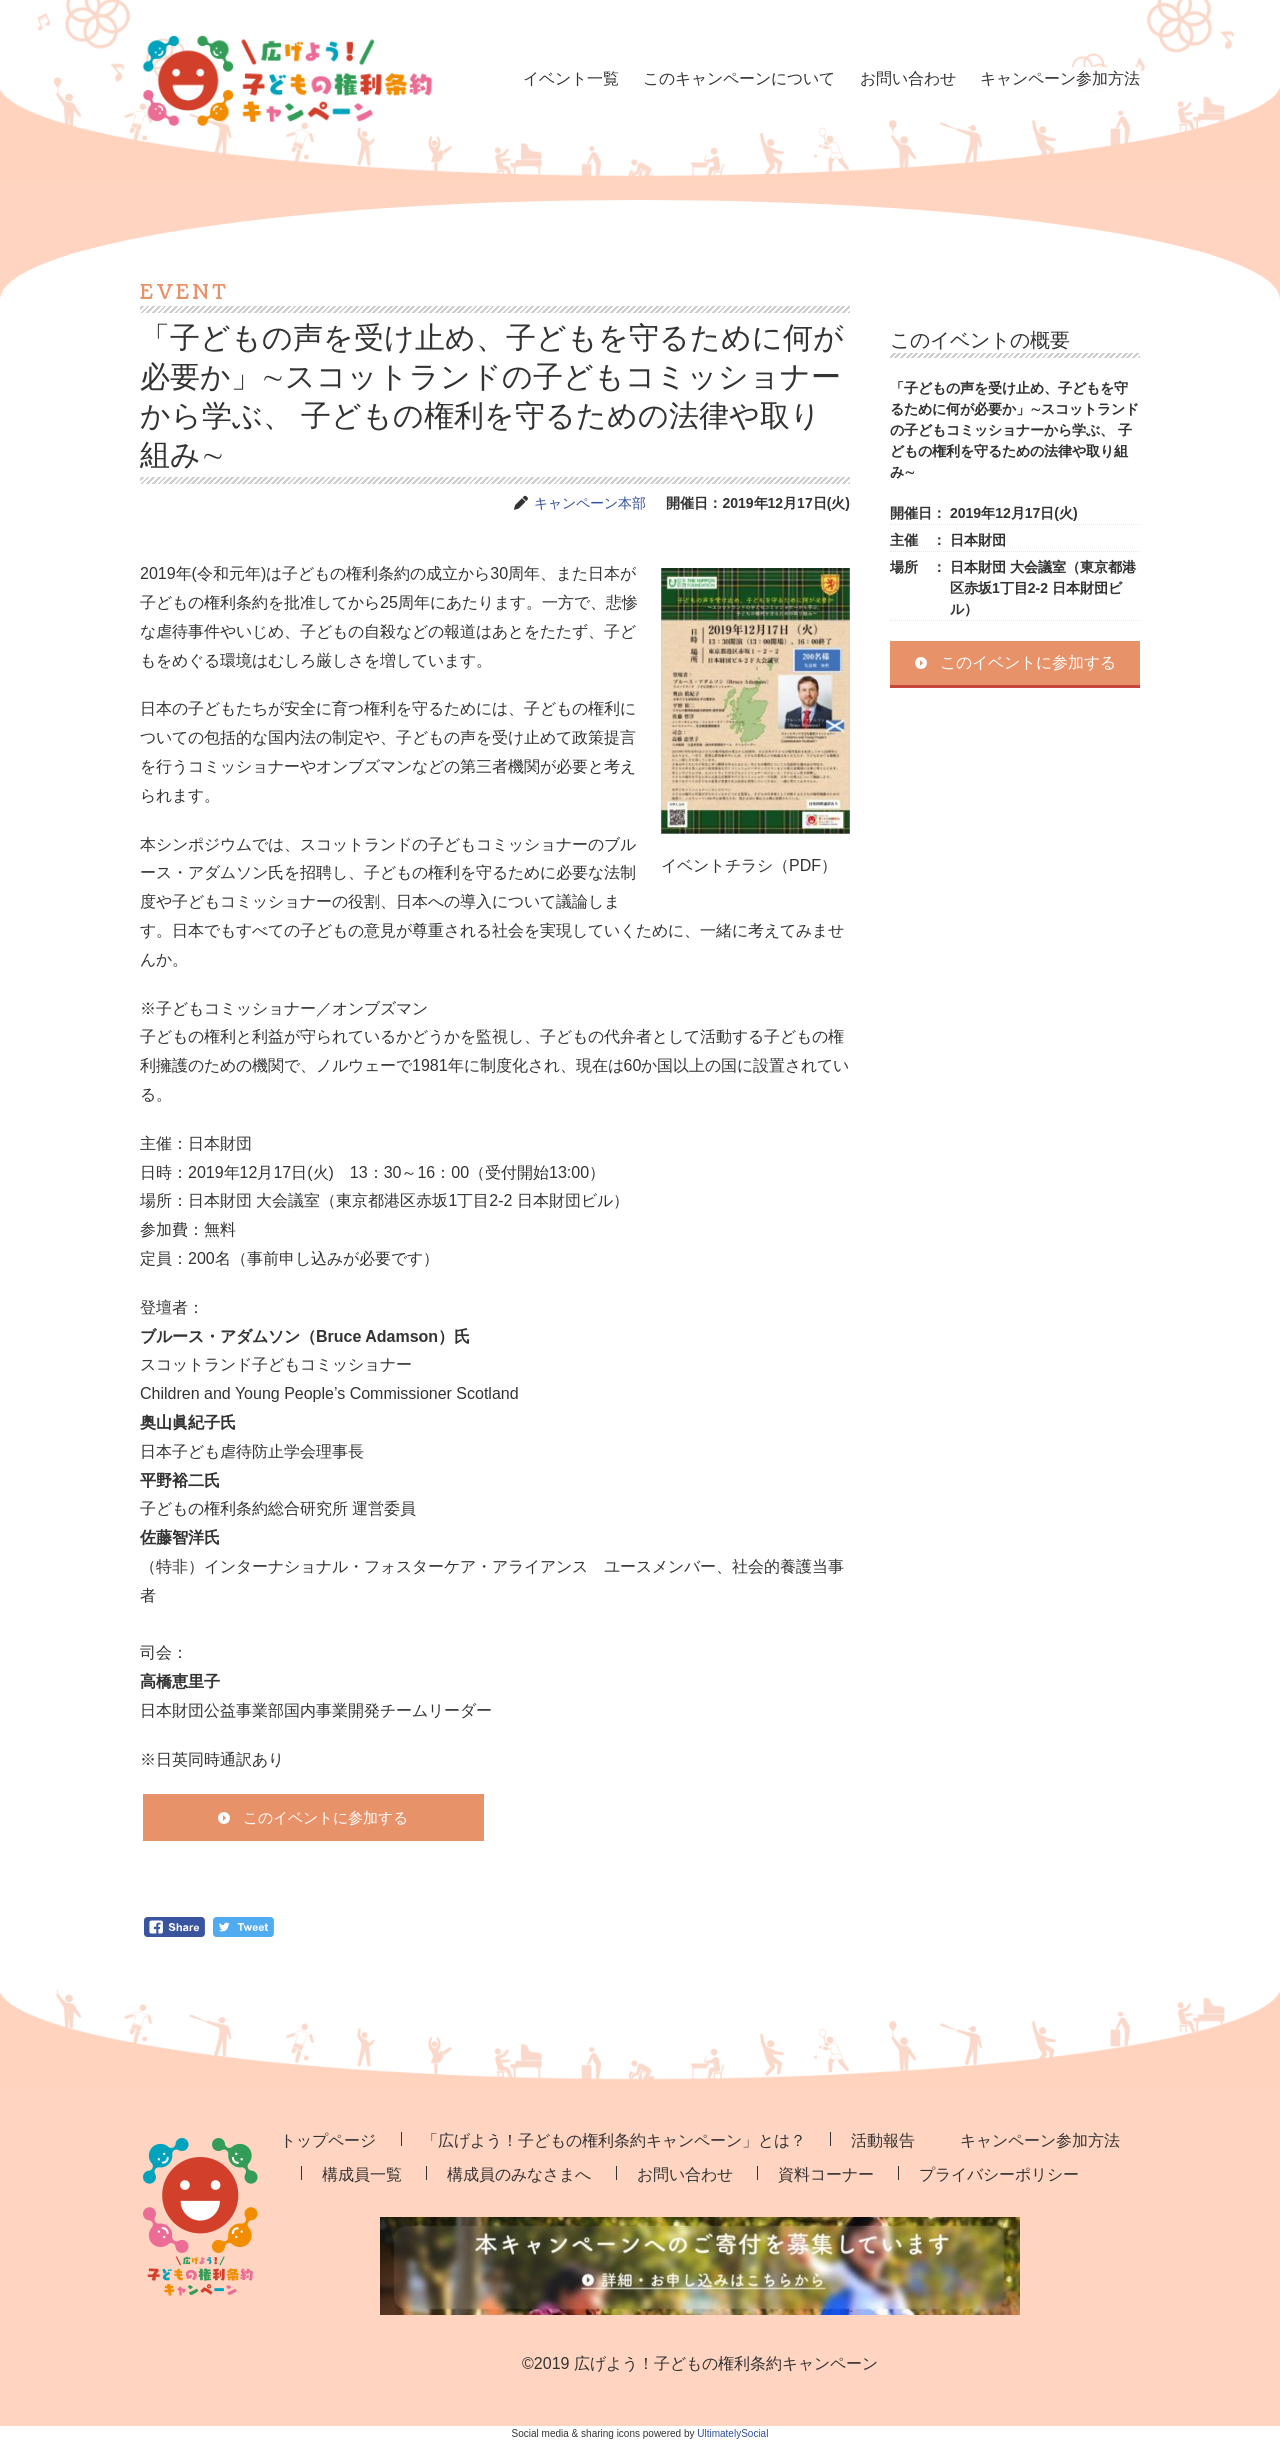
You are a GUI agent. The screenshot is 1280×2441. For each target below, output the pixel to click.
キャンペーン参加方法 (1060, 78)
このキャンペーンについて (739, 78)
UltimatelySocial (732, 2433)
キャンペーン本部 (590, 503)
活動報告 (883, 2140)
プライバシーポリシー (999, 2174)
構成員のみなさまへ (519, 2174)
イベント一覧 (571, 78)
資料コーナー (826, 2174)
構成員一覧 (362, 2174)
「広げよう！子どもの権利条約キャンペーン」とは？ (614, 2140)
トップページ (328, 2140)
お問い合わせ (908, 78)
